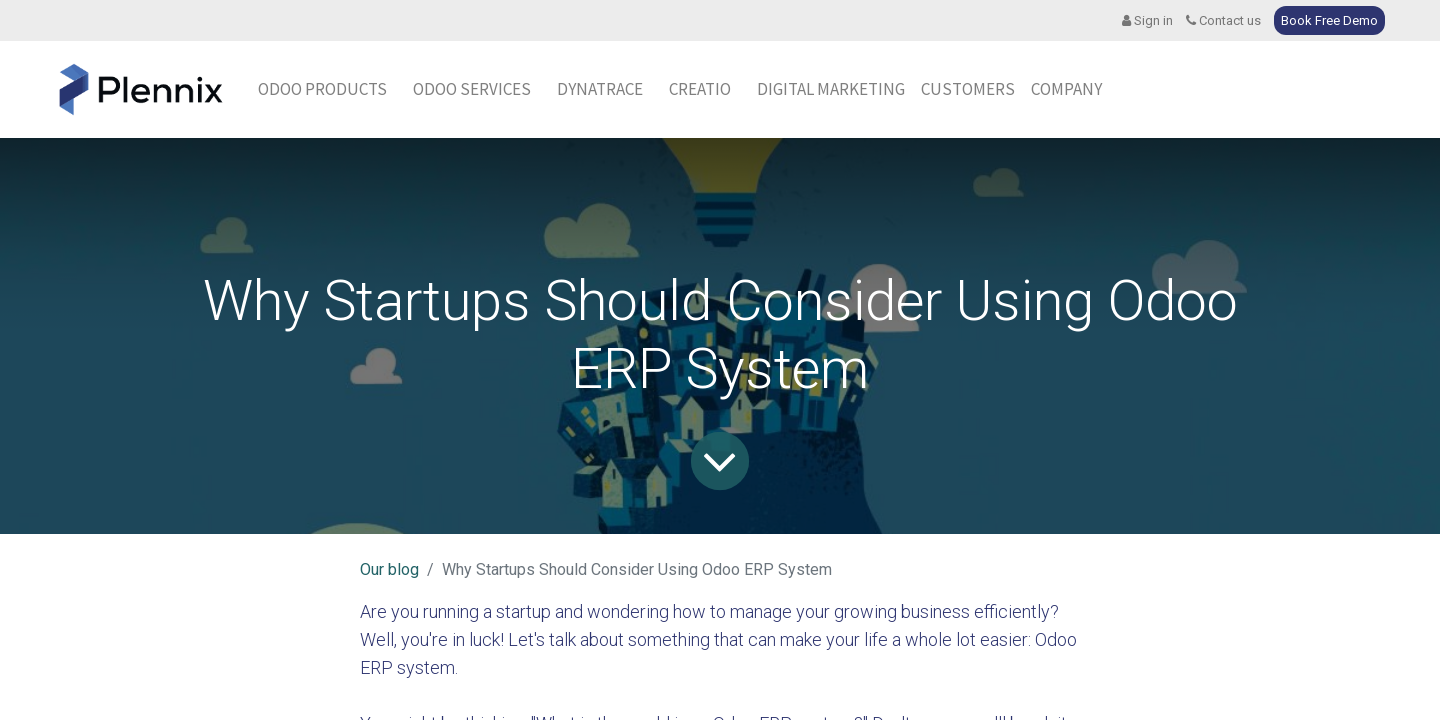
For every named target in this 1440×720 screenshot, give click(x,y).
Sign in (1147, 20)
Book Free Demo (1329, 20)
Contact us (1223, 20)
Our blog (389, 569)
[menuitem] (600, 90)
